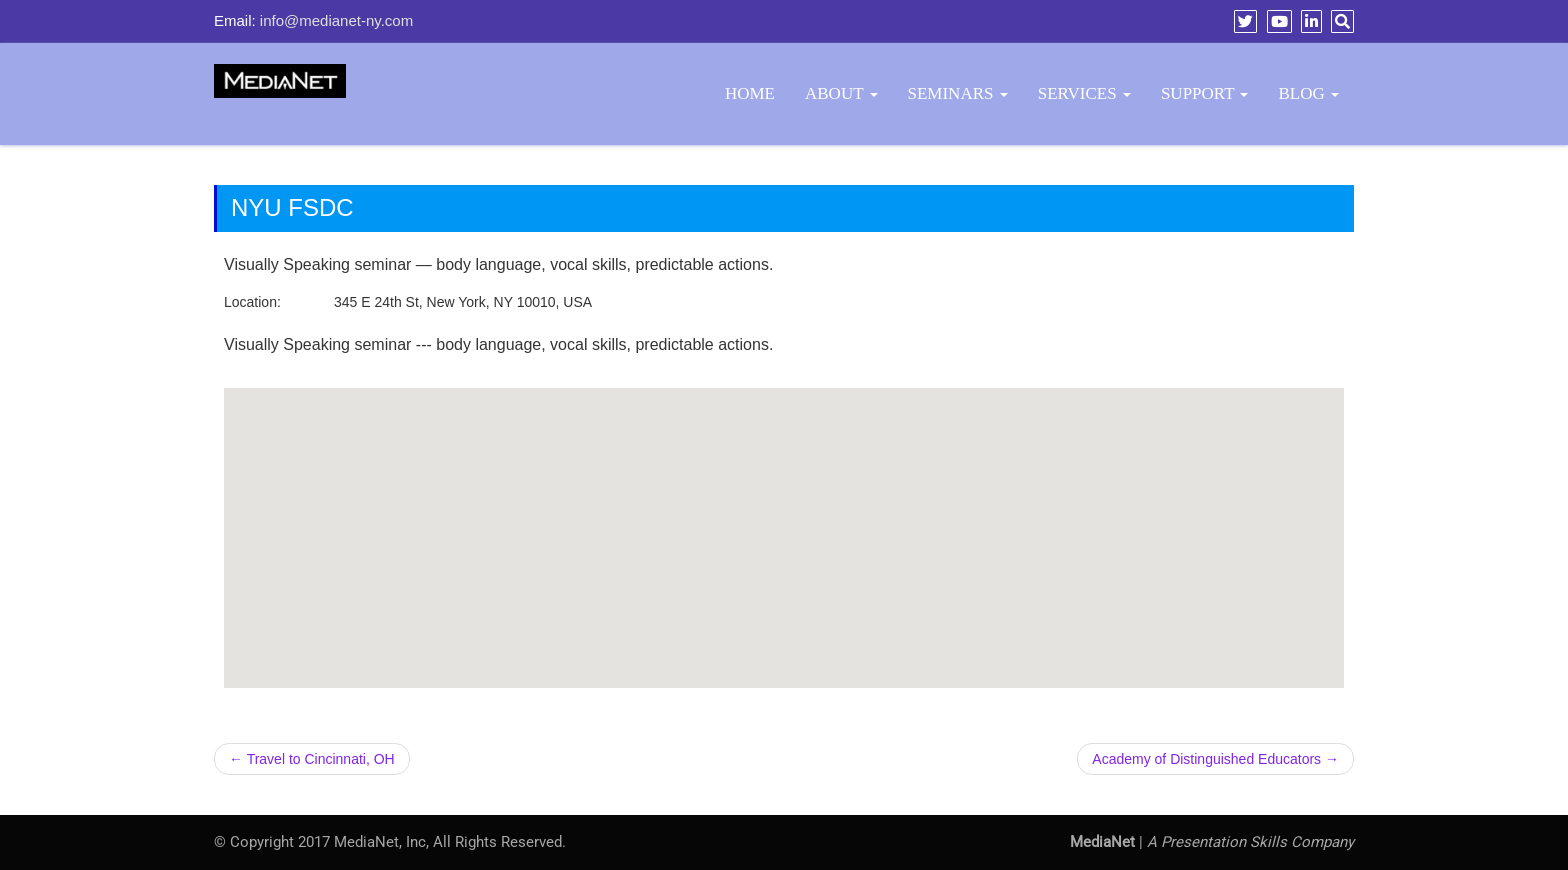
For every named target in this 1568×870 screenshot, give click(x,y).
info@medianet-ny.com (336, 20)
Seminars (958, 93)
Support (1205, 93)
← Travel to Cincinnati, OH (312, 759)
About (841, 93)
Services (1084, 93)
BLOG (1308, 93)
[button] (784, 519)
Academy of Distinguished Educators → (1215, 759)
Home (750, 93)
